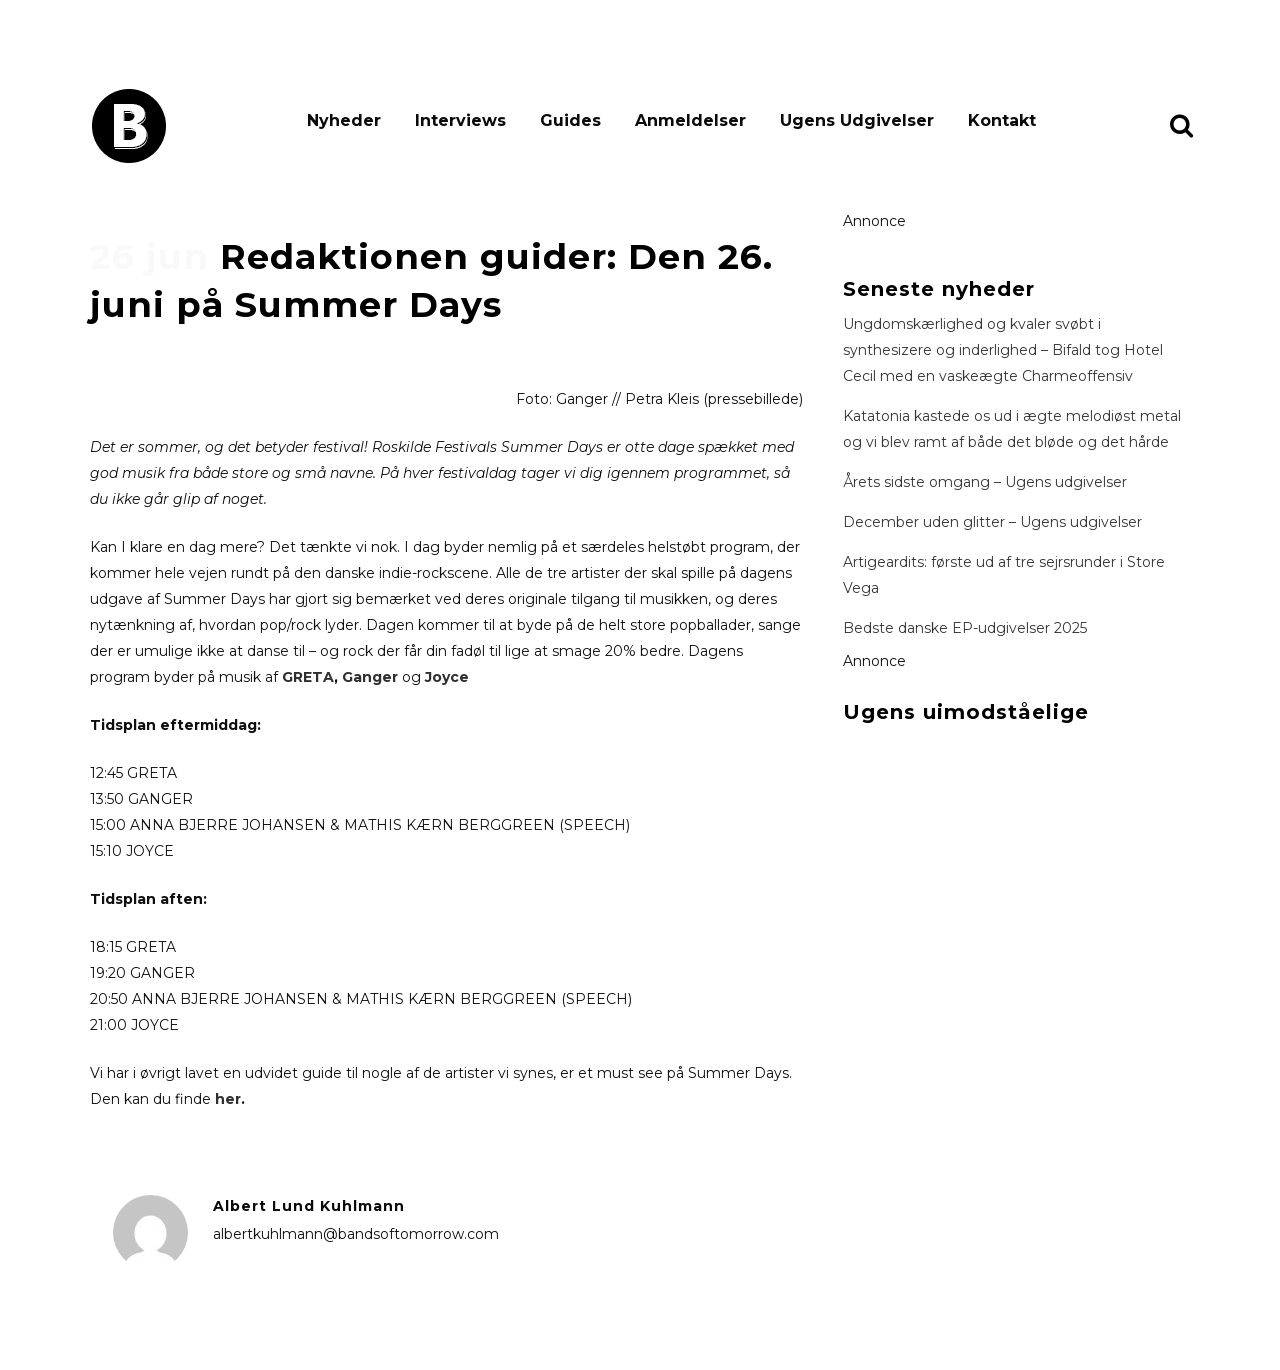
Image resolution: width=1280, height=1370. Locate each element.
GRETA (308, 677)
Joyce (447, 677)
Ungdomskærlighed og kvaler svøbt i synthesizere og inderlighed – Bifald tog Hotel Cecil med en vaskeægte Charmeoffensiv (1003, 350)
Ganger (370, 677)
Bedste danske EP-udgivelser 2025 (965, 628)
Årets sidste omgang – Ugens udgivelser (985, 482)
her (228, 1099)
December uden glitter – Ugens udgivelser (992, 522)
